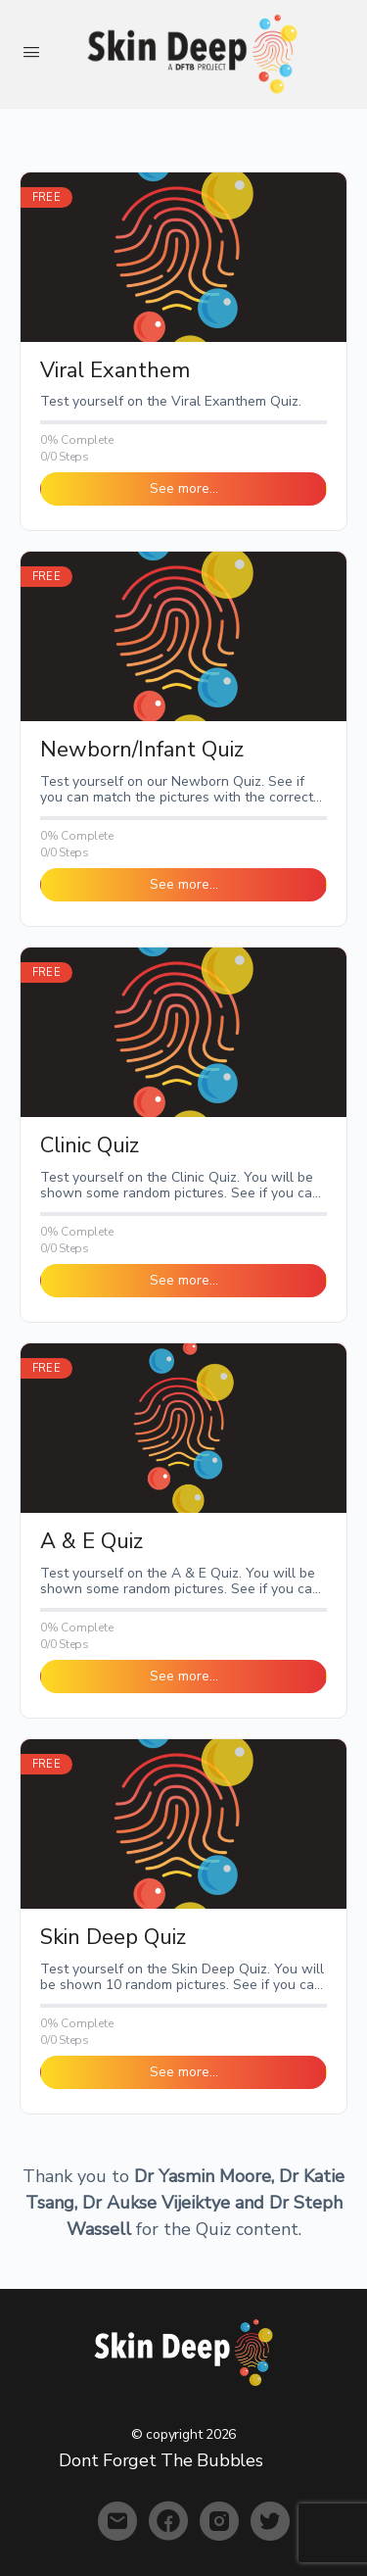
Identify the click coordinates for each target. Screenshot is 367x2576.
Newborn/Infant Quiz (142, 750)
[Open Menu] (31, 52)
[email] (117, 2521)
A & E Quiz (91, 1542)
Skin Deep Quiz (113, 1937)
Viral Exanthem (115, 371)
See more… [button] (184, 488)
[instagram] (219, 2521)
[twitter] (270, 2521)
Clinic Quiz (89, 1146)
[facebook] (168, 2521)
